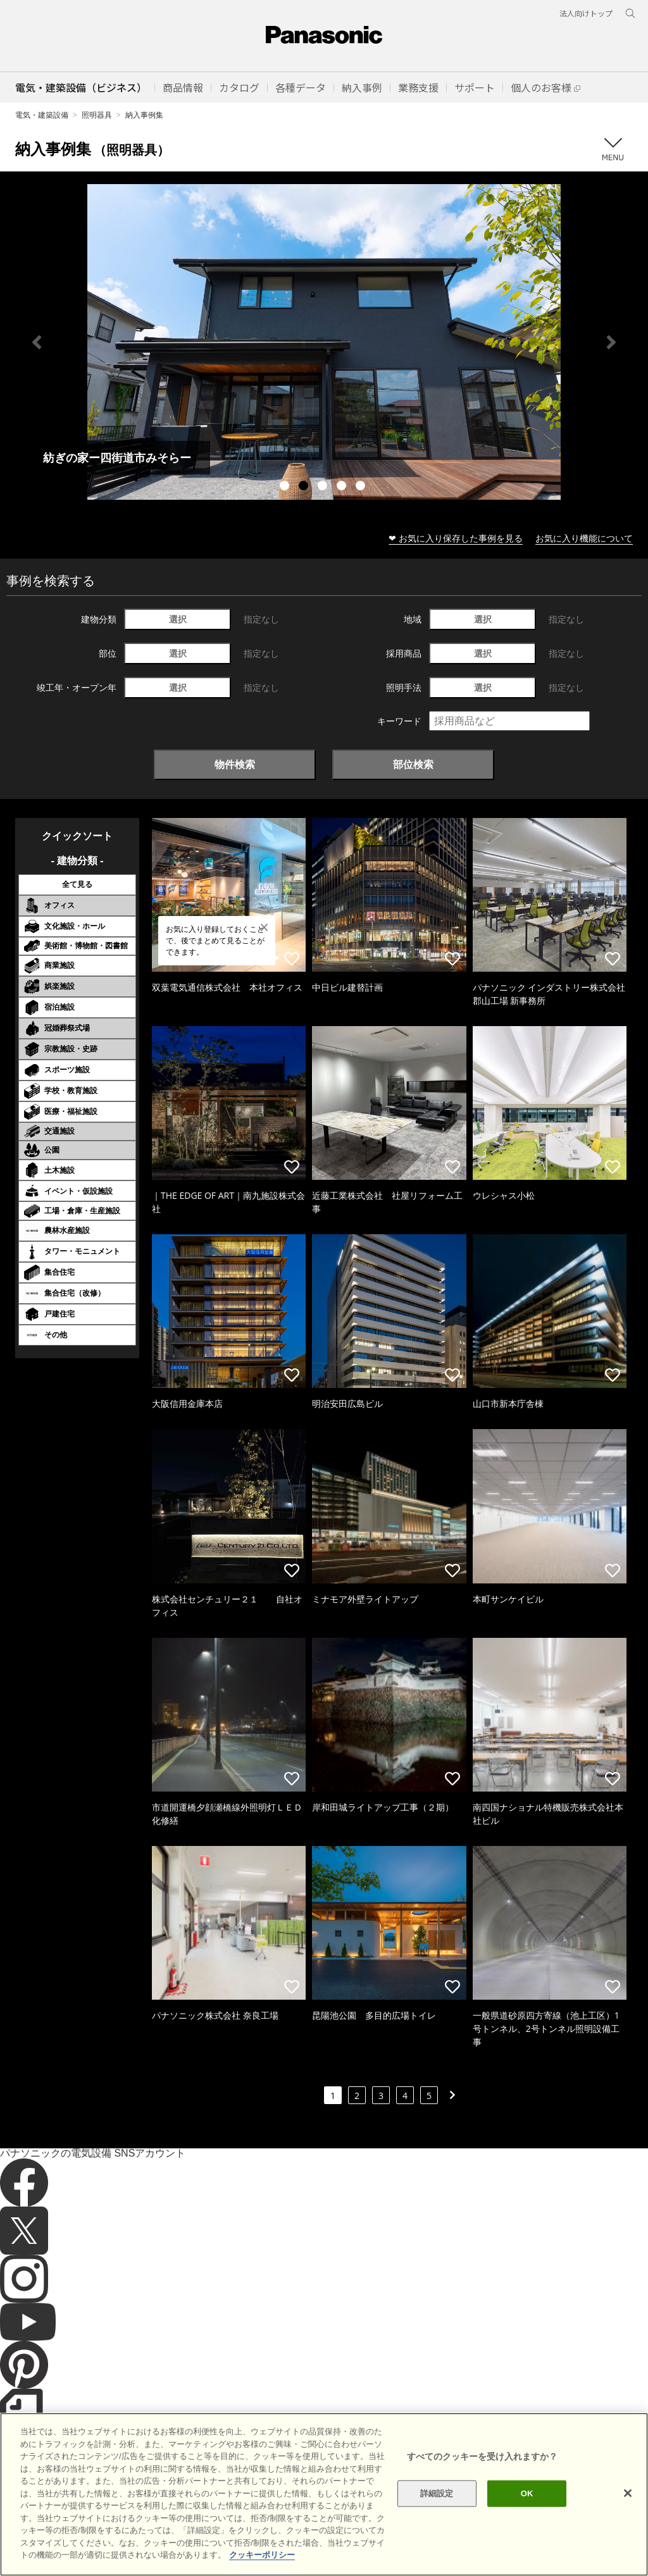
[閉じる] (628, 2493)
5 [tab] (362, 487)
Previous (36, 342)
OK (527, 2493)
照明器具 (97, 114)
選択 (178, 619)
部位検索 (413, 764)
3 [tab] (324, 487)
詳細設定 (437, 2493)
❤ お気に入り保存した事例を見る (456, 538)
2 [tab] (305, 487)
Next (611, 342)
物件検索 (235, 764)
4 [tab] (343, 487)
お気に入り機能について (584, 538)
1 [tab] (286, 487)
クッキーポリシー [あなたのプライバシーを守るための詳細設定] (262, 2555)
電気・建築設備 (41, 114)
